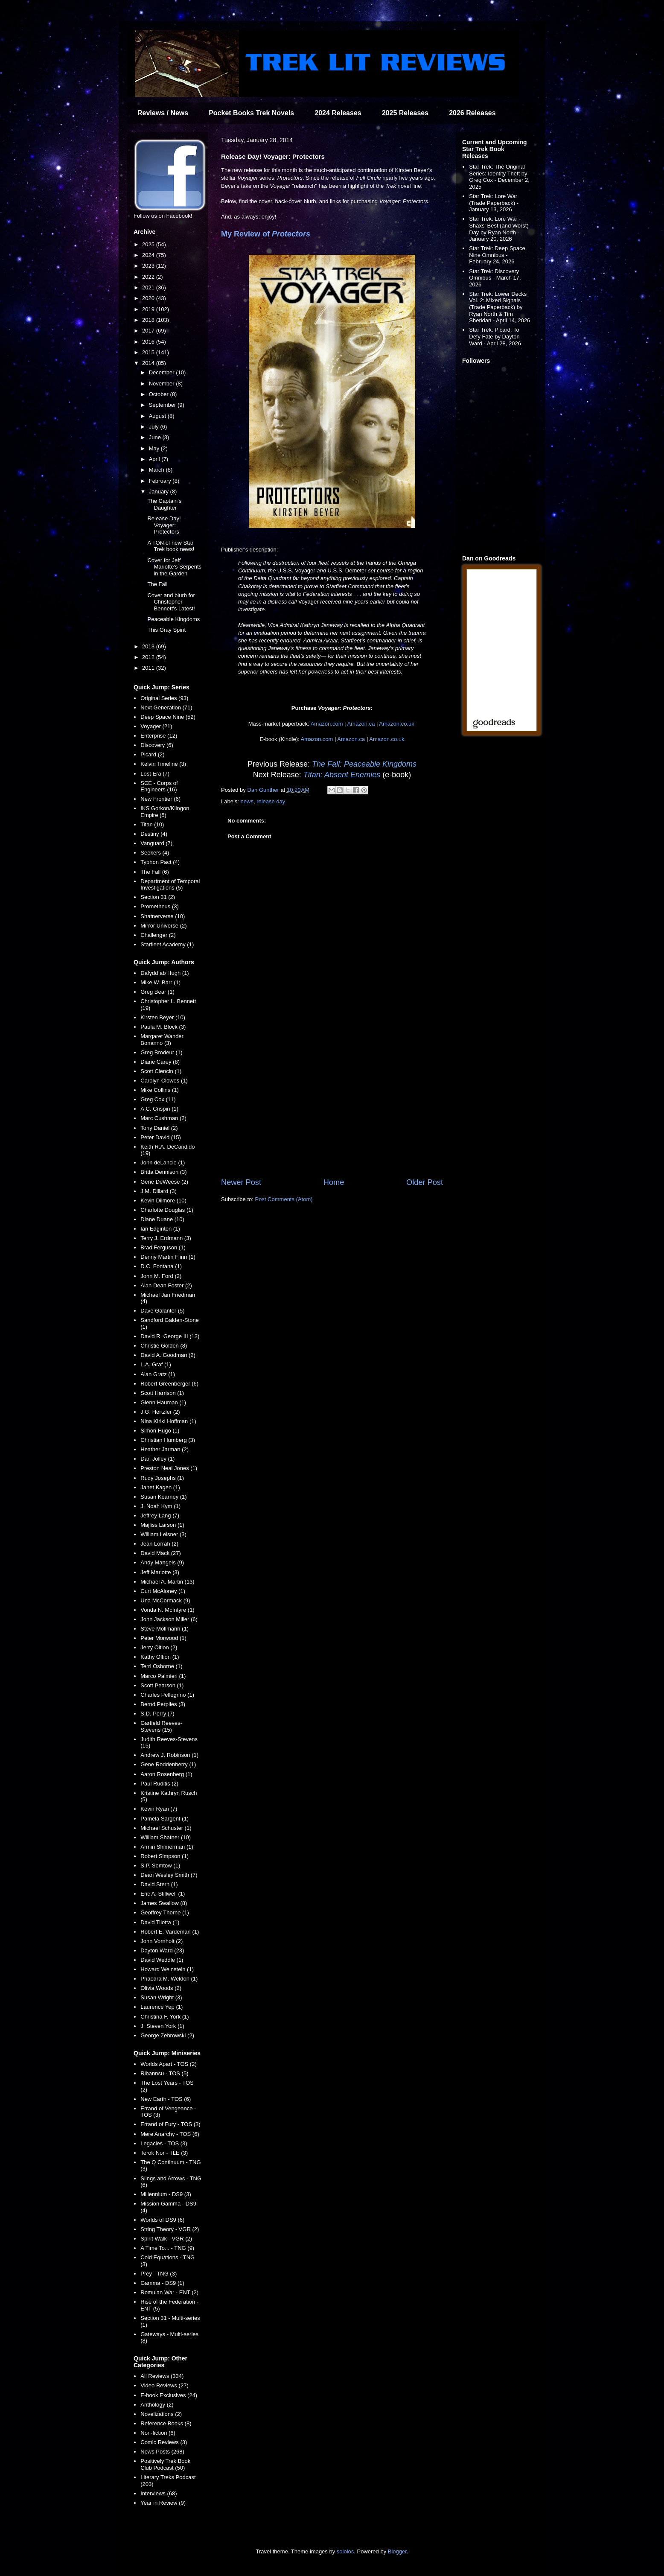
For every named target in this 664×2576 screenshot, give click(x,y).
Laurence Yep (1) (161, 2007)
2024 (149, 255)
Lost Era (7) (154, 773)
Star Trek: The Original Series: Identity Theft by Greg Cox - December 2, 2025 (499, 176)
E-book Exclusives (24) (168, 2395)
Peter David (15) (160, 1137)
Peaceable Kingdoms (173, 619)
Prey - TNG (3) (158, 2273)
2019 (149, 309)
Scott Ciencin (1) (160, 1071)
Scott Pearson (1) (161, 1685)
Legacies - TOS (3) (163, 2143)
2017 (149, 330)
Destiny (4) (153, 834)
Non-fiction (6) (157, 2433)
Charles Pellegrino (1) (167, 1695)
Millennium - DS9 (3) (165, 2194)
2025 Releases (405, 113)
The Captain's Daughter (164, 504)
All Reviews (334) (161, 2376)
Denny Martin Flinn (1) (167, 1257)
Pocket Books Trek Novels (251, 113)
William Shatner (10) (165, 1837)
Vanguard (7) (156, 843)
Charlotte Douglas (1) (166, 1210)
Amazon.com (327, 724)
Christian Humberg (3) (167, 1440)
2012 (149, 657)
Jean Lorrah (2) (159, 1543)
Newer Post (241, 1182)
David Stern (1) (159, 1884)
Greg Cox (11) (157, 1099)
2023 (149, 266)
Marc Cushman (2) (163, 1118)
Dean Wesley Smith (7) (168, 1875)
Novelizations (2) (161, 2414)
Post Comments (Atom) (284, 1199)
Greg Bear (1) (157, 992)
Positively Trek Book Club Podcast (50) (165, 2464)
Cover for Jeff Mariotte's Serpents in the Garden (174, 567)
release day (270, 801)
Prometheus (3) (159, 906)
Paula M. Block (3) (163, 1027)
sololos (345, 2551)
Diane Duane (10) (162, 1219)
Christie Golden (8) (163, 1345)
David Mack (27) (160, 1553)
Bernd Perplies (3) (162, 1704)
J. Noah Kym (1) (160, 1506)
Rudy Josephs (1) (162, 1478)
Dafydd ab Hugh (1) (164, 973)
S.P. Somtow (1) (160, 1865)
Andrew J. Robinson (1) (169, 1755)
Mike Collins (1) (159, 1090)
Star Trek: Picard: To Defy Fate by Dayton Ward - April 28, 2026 (495, 336)
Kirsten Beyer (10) (162, 1017)
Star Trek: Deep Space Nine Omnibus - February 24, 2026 (497, 255)
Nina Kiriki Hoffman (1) (168, 1421)
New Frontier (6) (160, 799)
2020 (149, 298)
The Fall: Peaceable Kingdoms (364, 764)
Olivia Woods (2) (160, 1988)
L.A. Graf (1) (155, 1364)
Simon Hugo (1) (159, 1430)
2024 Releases (338, 113)
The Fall (157, 584)
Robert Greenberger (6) (169, 1383)
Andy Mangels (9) (162, 1562)
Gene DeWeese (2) (164, 1182)
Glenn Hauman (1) (163, 1402)
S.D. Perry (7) (157, 1713)
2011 (149, 668)
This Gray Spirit (166, 630)
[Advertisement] (332, 1106)
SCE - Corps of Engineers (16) (159, 786)
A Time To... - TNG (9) (167, 2248)
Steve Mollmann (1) (164, 1628)
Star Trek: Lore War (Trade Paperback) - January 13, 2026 (493, 203)
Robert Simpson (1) (164, 1856)
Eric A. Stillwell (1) (162, 1893)
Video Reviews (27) (164, 2385)
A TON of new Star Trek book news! (170, 546)
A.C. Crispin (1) (159, 1109)
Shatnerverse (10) (162, 916)
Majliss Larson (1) (162, 1525)
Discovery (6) (156, 745)
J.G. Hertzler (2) (160, 1412)
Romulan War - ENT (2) (169, 2292)
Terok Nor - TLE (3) (164, 2153)
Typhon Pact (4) (160, 862)
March (157, 470)
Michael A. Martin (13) (167, 1581)
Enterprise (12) (158, 735)
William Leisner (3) (163, 1534)
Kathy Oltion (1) (159, 1657)
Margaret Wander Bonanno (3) (161, 1039)
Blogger (397, 2551)
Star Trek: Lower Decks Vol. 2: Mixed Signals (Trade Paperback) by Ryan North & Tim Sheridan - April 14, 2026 (499, 307)
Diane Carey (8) (160, 1062)
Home (333, 1182)
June (156, 437)
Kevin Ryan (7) (158, 1809)
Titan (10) (152, 824)
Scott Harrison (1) (162, 1393)
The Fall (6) (154, 872)
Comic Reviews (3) (163, 2442)
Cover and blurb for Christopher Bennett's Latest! (171, 602)
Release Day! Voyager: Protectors (164, 525)
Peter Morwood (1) (163, 1638)
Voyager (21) (156, 726)
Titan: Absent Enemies (341, 774)
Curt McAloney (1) (162, 1591)
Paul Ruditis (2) (159, 1783)
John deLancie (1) (162, 1162)
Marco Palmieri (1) (163, 1676)
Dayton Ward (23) (162, 1950)
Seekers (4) (154, 852)
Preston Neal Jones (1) (168, 1468)
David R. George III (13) (169, 1336)
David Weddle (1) (161, 1960)
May (155, 448)
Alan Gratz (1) (157, 1374)
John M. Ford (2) (160, 1276)
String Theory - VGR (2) (169, 2229)
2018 (149, 320)
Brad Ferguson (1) (163, 1247)
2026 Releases (472, 113)
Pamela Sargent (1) (164, 1818)
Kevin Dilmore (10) (163, 1200)
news (247, 801)
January (159, 491)
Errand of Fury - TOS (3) (170, 2124)
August (158, 416)
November (162, 383)
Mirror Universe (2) (163, 925)
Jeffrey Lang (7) (159, 1515)
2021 (149, 287)
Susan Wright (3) (161, 1997)
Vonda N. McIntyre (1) (167, 1610)
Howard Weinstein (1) (167, 1969)
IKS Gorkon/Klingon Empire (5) (164, 811)
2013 (149, 646)
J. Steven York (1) (162, 2026)
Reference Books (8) (165, 2423)
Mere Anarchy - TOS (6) (169, 2134)
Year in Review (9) (163, 2503)
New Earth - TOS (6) (165, 2099)
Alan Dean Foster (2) (166, 1285)
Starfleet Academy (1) (167, 944)
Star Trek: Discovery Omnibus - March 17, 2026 (495, 278)
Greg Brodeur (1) (161, 1052)
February (161, 481)
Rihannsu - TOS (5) (164, 2073)
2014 (149, 363)
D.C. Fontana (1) (161, 1266)
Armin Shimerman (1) (166, 1847)
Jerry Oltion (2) (158, 1647)
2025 (149, 244)
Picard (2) (152, 754)
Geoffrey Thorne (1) (164, 1912)
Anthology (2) (156, 2404)
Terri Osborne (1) (161, 1666)
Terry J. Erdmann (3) (165, 1238)
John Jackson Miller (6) (169, 1619)
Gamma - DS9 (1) (162, 2283)
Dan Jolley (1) (157, 1459)
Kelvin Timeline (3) (163, 764)
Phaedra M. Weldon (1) (169, 1978)
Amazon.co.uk (396, 724)
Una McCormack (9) (165, 1600)
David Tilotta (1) (159, 1922)
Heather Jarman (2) (164, 1449)
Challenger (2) (157, 935)
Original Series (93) (164, 698)
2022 (149, 277)
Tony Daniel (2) (159, 1128)
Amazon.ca (361, 724)
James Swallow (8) (163, 1903)
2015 (149, 352)
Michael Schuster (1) (165, 1828)
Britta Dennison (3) (163, 1172)
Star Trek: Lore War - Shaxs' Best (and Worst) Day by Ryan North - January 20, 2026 (499, 229)
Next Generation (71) (166, 707)
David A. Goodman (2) (167, 1355)
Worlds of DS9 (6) (162, 2220)
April (155, 459)
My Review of (265, 234)
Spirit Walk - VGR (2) (166, 2238)
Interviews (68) (158, 2493)
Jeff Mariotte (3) (159, 1572)
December (162, 372)
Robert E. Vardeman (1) (169, 1931)
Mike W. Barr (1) (160, 982)
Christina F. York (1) (164, 2016)
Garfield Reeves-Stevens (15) (161, 1726)
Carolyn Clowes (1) (164, 1080)
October (159, 394)
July (154, 426)
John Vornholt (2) (161, 1941)
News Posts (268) (162, 2451)
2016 (149, 341)
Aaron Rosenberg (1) (166, 1774)
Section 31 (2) (157, 897)
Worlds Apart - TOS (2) (168, 2064)
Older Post (424, 1182)
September (163, 405)
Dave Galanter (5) (162, 1310)
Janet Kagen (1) (160, 1487)
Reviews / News (162, 113)
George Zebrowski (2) (167, 2035)
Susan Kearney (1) (163, 1497)
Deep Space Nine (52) (167, 717)
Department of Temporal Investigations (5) (170, 884)
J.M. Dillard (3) (158, 1191)
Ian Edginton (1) (160, 1228)
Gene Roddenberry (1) (168, 1764)
